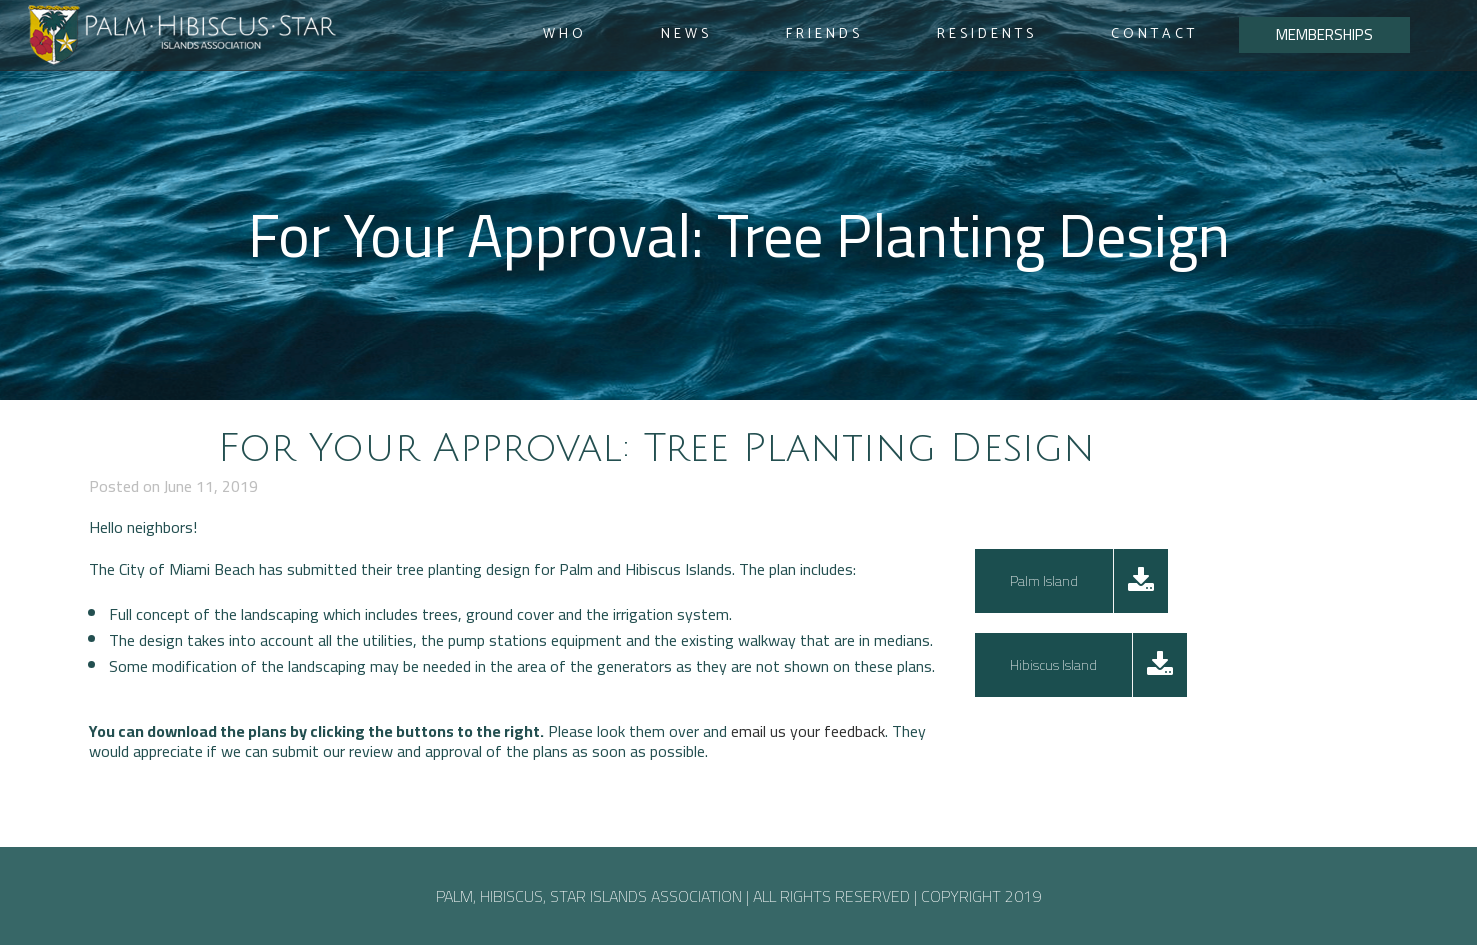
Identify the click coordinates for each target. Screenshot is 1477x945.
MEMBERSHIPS (1324, 34)
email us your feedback (808, 731)
